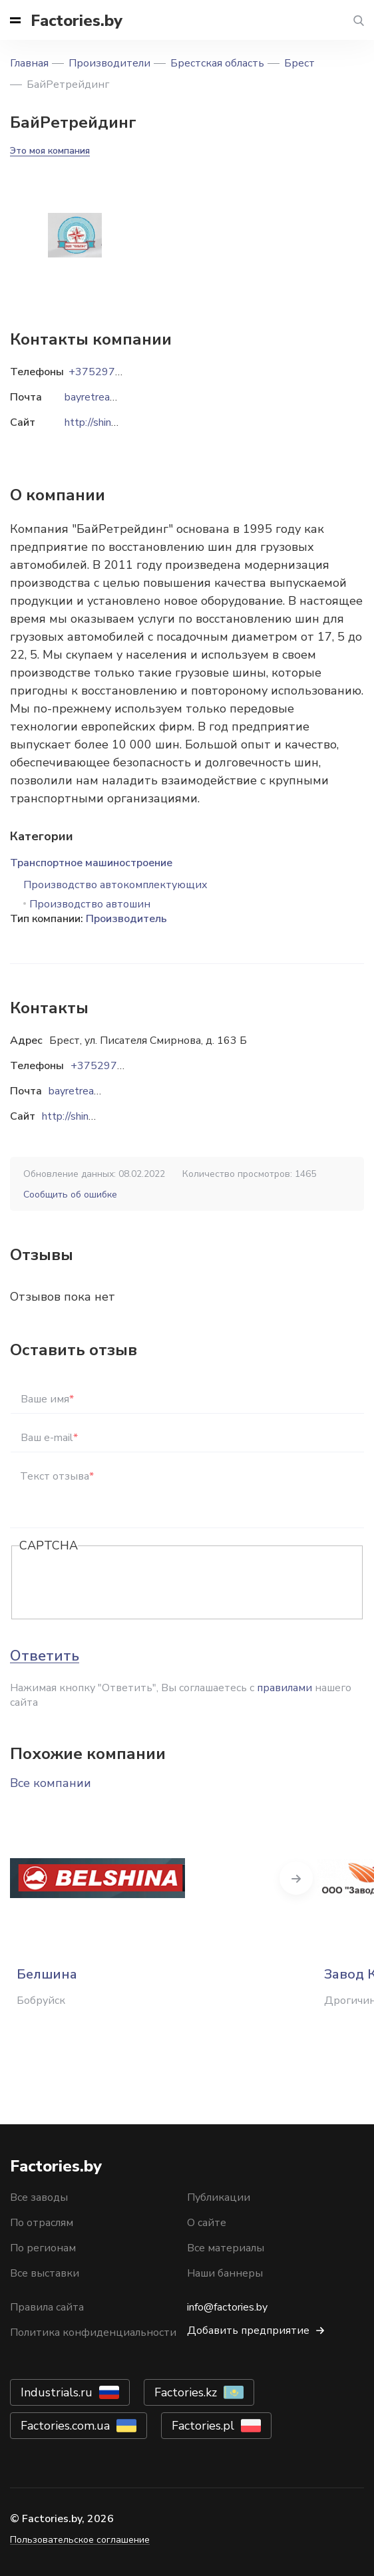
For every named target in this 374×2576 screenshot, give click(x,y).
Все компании (50, 1783)
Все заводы (39, 2197)
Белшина (47, 1974)
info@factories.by (227, 2307)
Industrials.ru (57, 2392)
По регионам (43, 2248)
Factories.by (76, 20)
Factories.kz (185, 2392)
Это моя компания (50, 150)
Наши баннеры (225, 2273)
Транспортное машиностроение (91, 863)
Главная (29, 63)
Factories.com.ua (65, 2426)
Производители (109, 63)
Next (296, 1878)
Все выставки (44, 2273)
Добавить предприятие (248, 2330)
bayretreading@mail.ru (101, 1091)
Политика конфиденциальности (93, 2332)
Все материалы (225, 2248)
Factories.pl (203, 2426)
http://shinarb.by (79, 1116)
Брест (299, 63)
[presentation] (120, 1583)
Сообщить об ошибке (70, 1194)
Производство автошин (89, 904)
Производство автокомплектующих (115, 885)
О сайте (206, 2222)
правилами (284, 1688)
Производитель (126, 918)
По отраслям (41, 2222)
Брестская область (217, 63)
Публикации (218, 2197)
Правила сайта (47, 2307)
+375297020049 (114, 1065)
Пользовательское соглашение (80, 2539)
